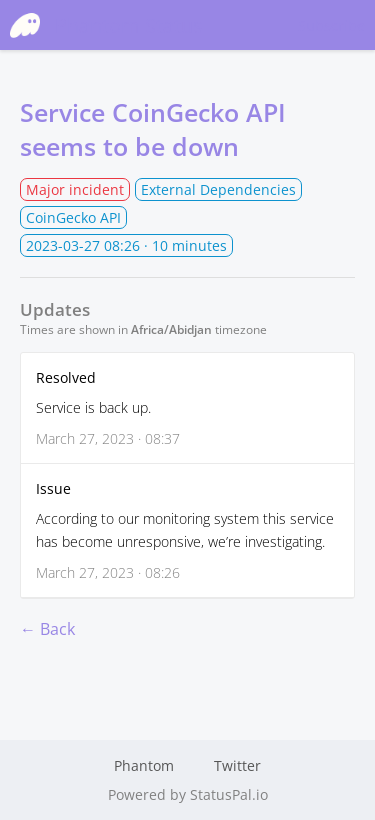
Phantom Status (106, 25)
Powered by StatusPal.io (188, 794)
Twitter (237, 765)
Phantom (144, 765)
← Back (47, 629)
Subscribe (331, 25)
